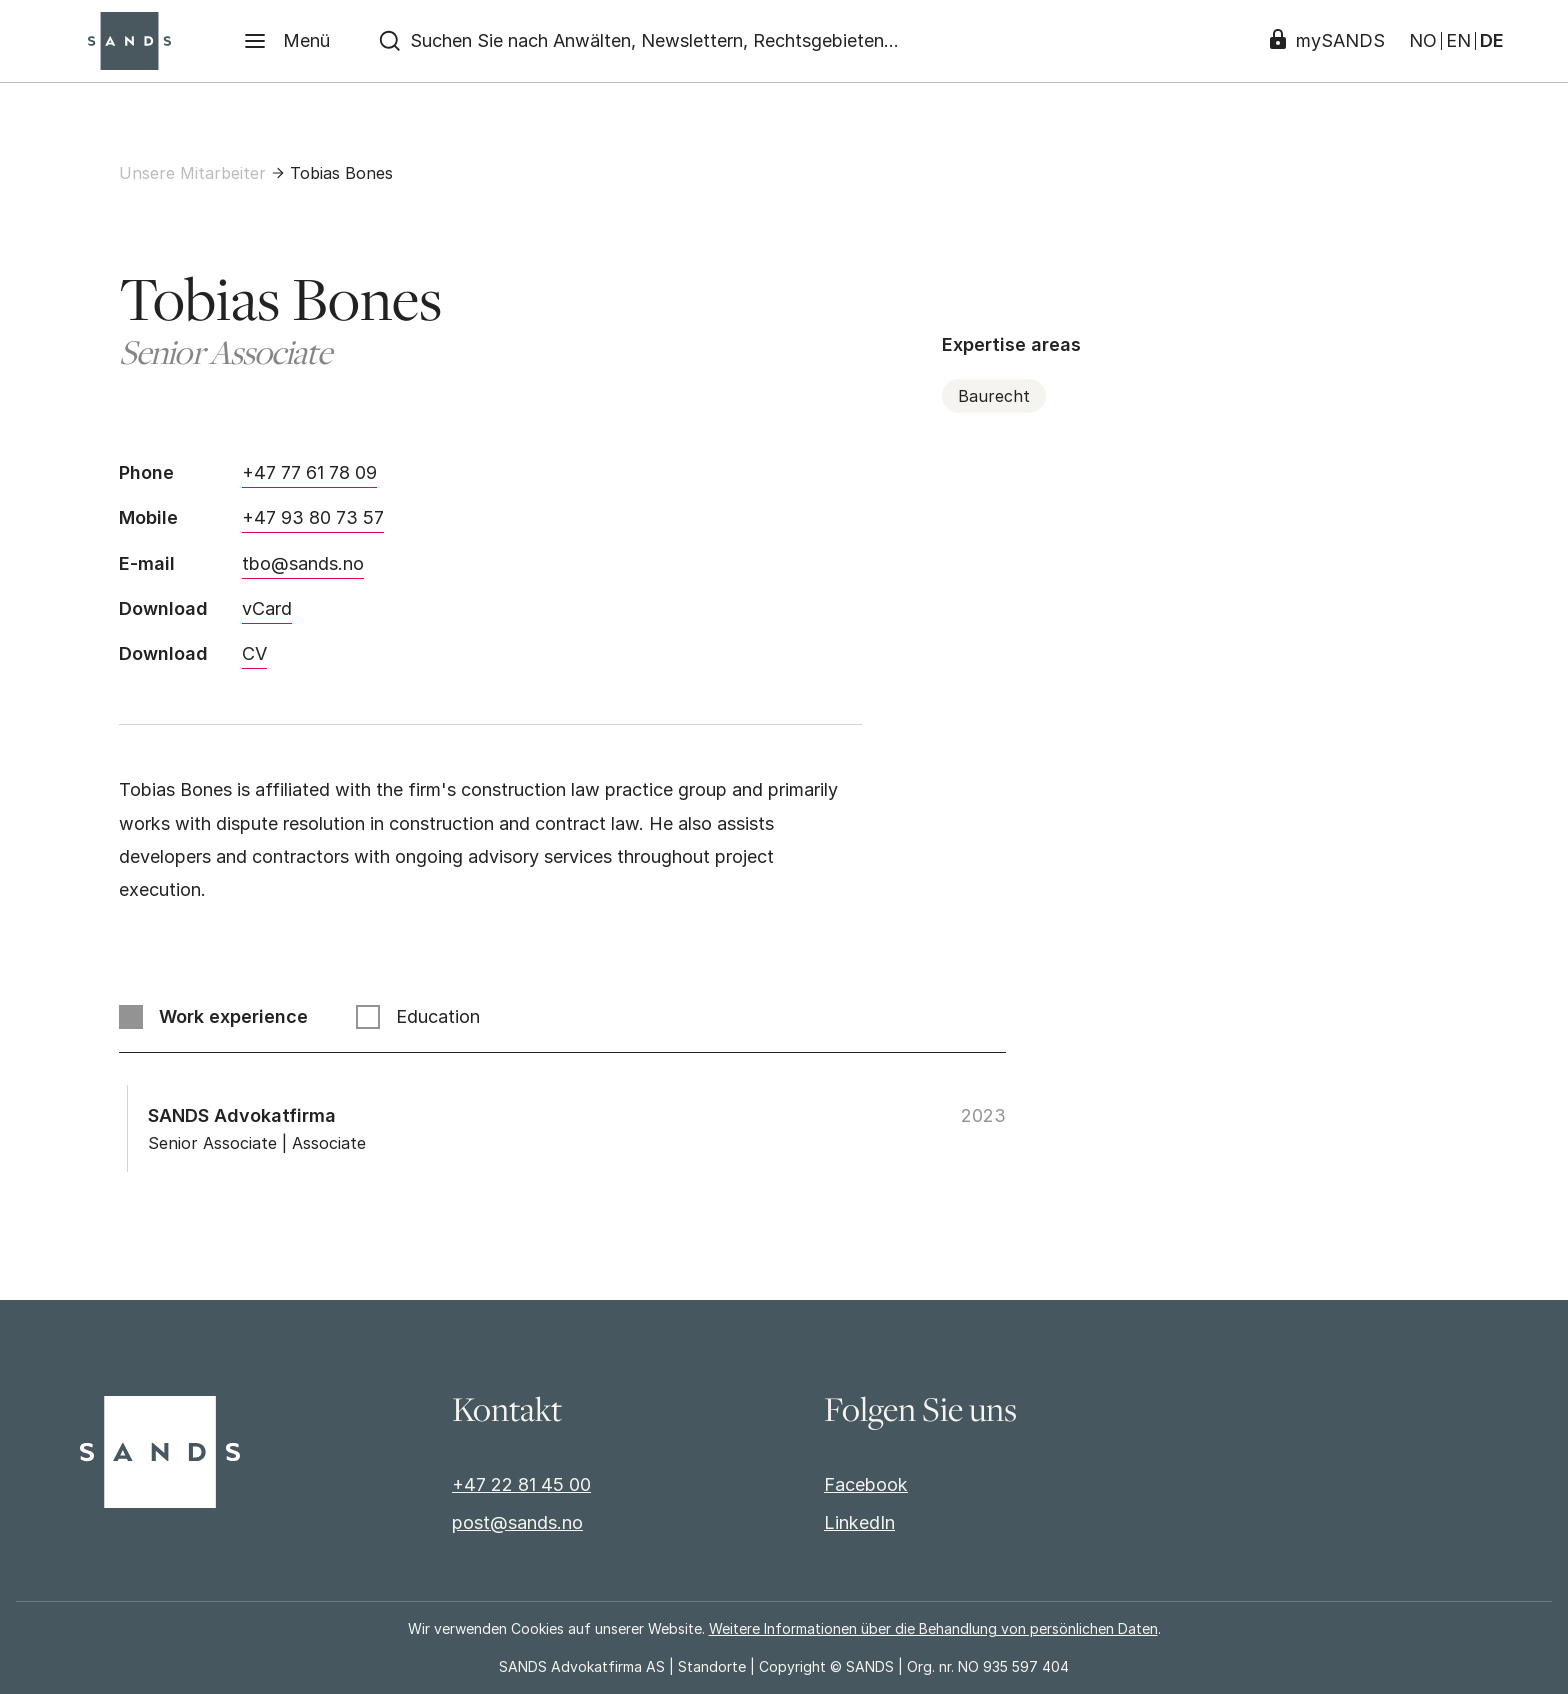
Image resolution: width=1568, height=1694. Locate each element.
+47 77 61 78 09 (309, 472)
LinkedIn (859, 1522)
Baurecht (994, 396)
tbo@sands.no (303, 563)
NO (1423, 41)
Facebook (866, 1484)
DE (1492, 41)
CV (254, 653)
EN (1458, 41)
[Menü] (286, 41)
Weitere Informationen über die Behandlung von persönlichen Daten (933, 1628)
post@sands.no (517, 1522)
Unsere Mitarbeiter (192, 173)
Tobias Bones (341, 173)
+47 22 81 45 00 (521, 1484)
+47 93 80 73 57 (313, 517)
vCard (267, 608)
